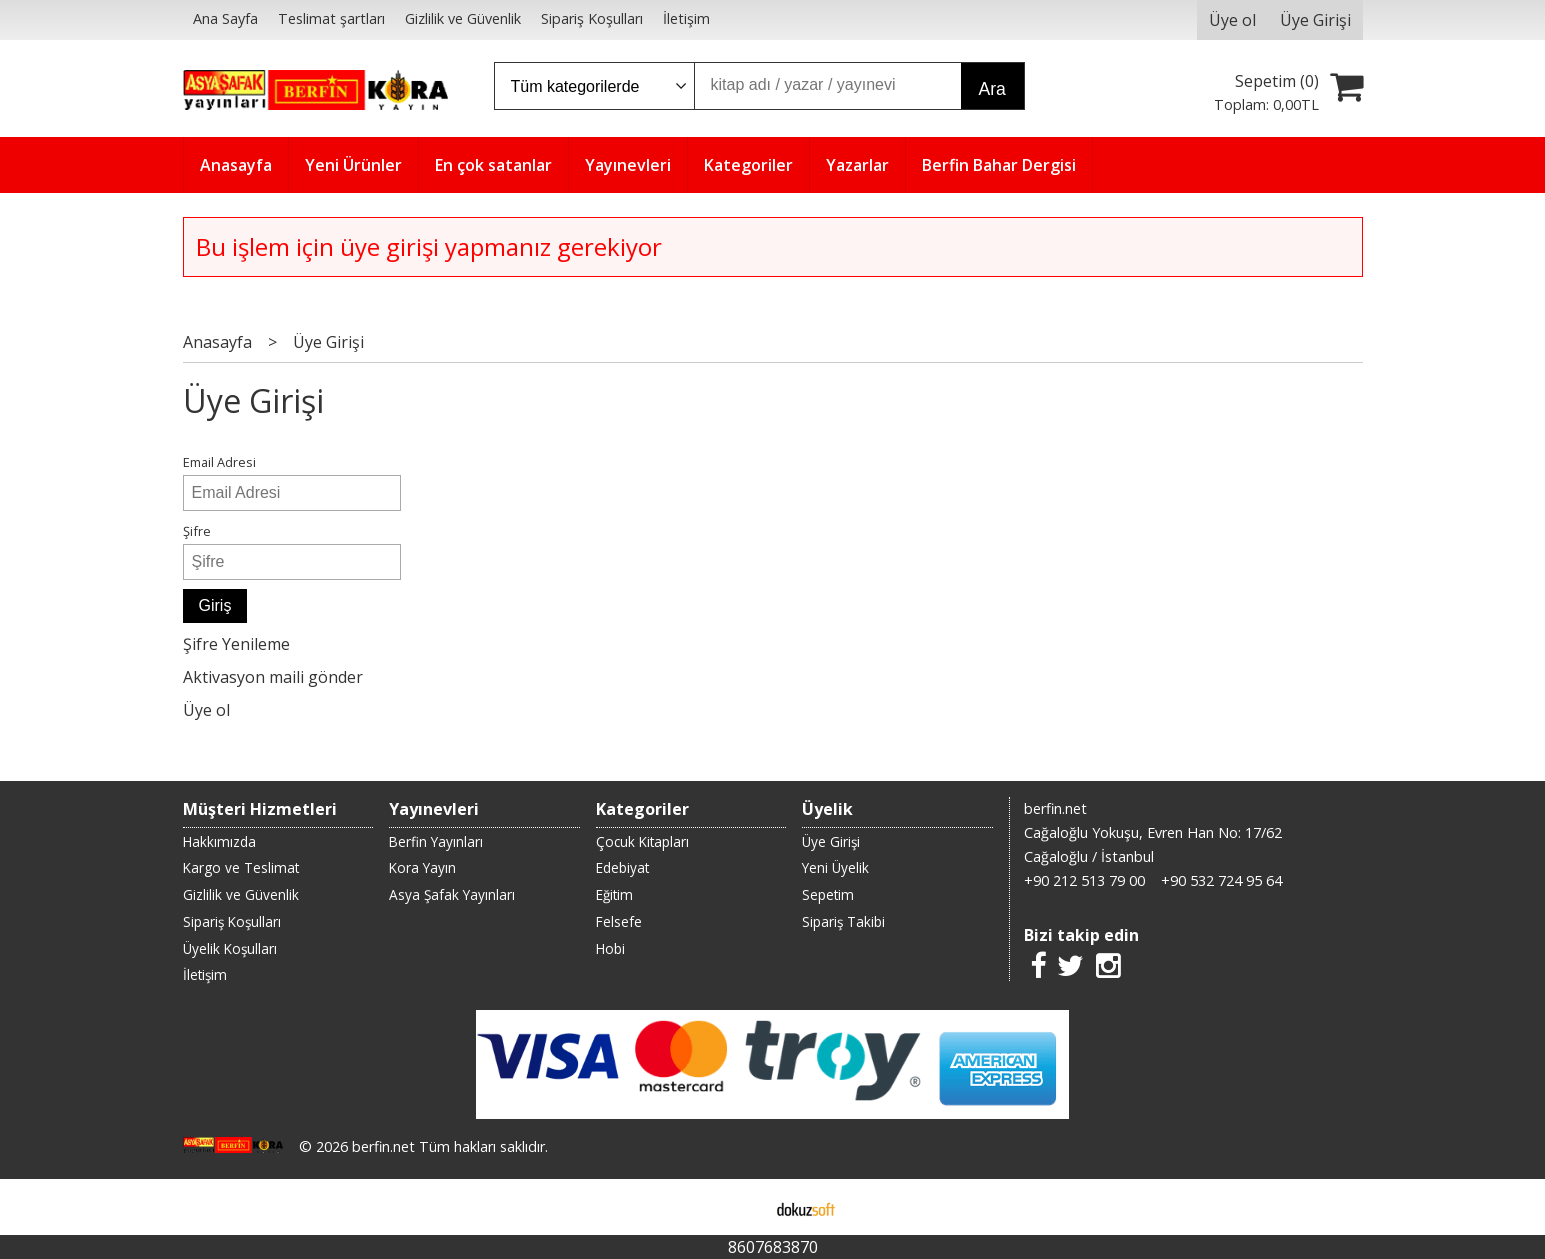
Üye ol (206, 710)
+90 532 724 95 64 (1221, 880)
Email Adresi (219, 462)
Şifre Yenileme (236, 644)
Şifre (197, 531)
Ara (992, 89)
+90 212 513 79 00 (1084, 880)
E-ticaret (740, 1207)
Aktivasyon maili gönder (273, 677)
